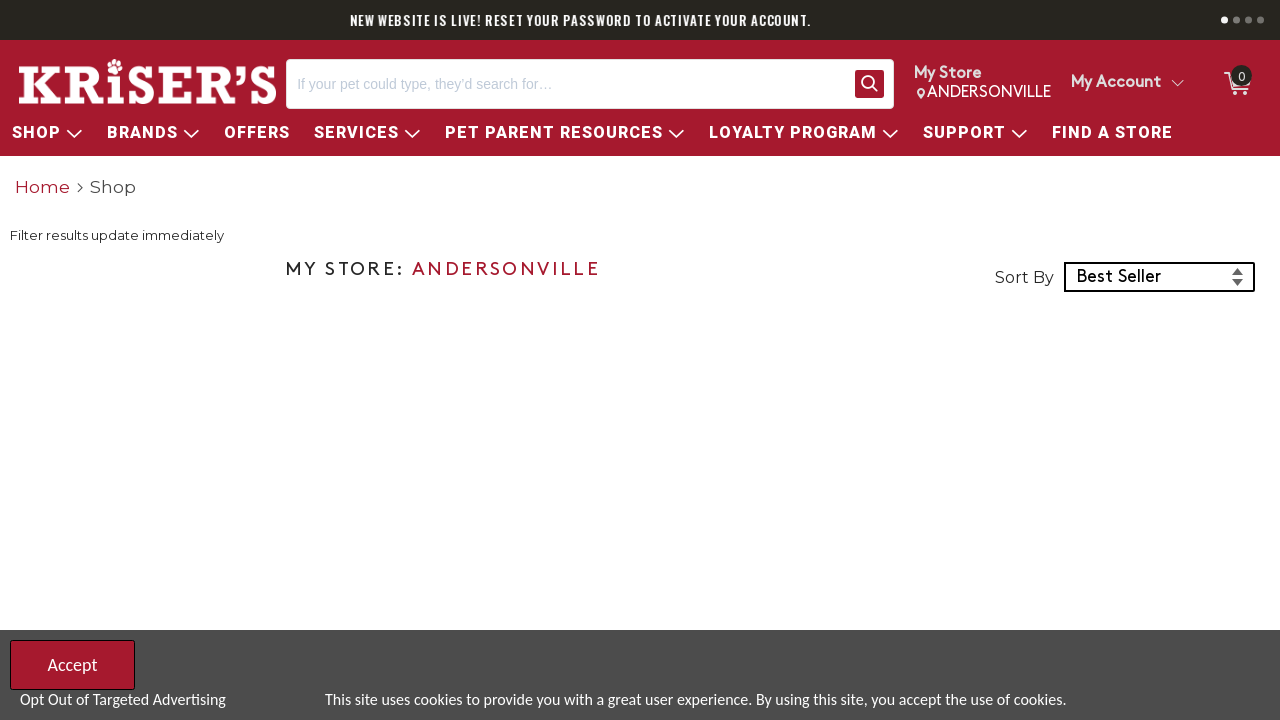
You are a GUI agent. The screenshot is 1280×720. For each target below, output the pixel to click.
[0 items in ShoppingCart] (1236, 84)
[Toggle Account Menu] (1177, 84)
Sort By (1024, 277)
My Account (1116, 83)
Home (42, 186)
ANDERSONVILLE (506, 270)
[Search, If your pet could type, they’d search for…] (566, 84)
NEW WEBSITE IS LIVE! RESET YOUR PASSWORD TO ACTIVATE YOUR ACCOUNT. (640, 20)
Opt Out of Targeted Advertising (123, 699)
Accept (72, 665)
